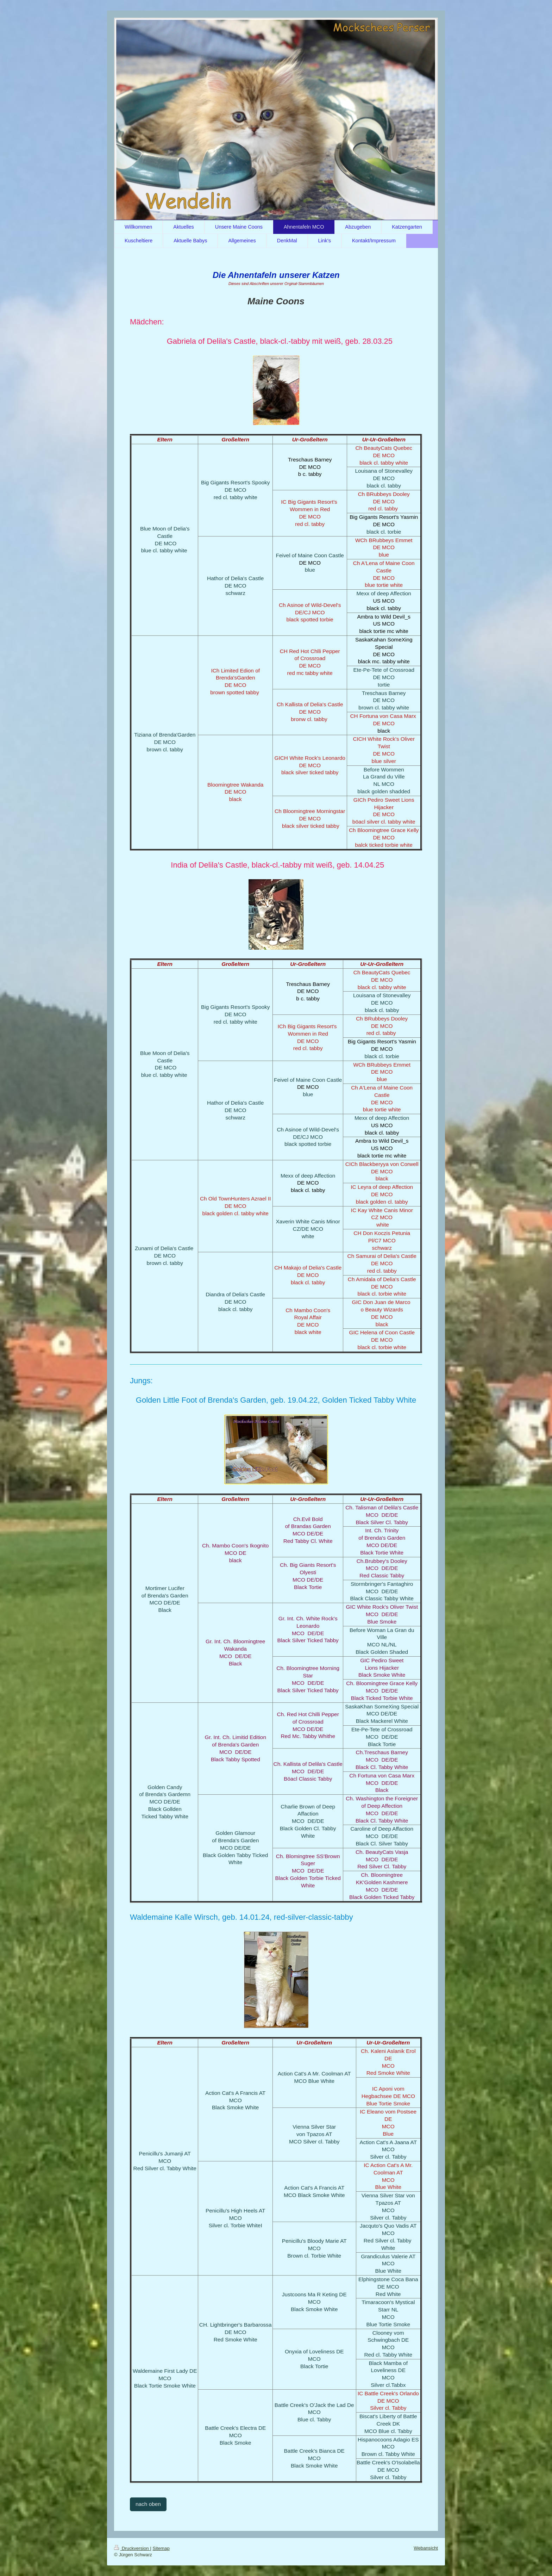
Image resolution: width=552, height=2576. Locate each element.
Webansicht (426, 2548)
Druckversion (132, 2548)
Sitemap (160, 2548)
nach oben (148, 2504)
